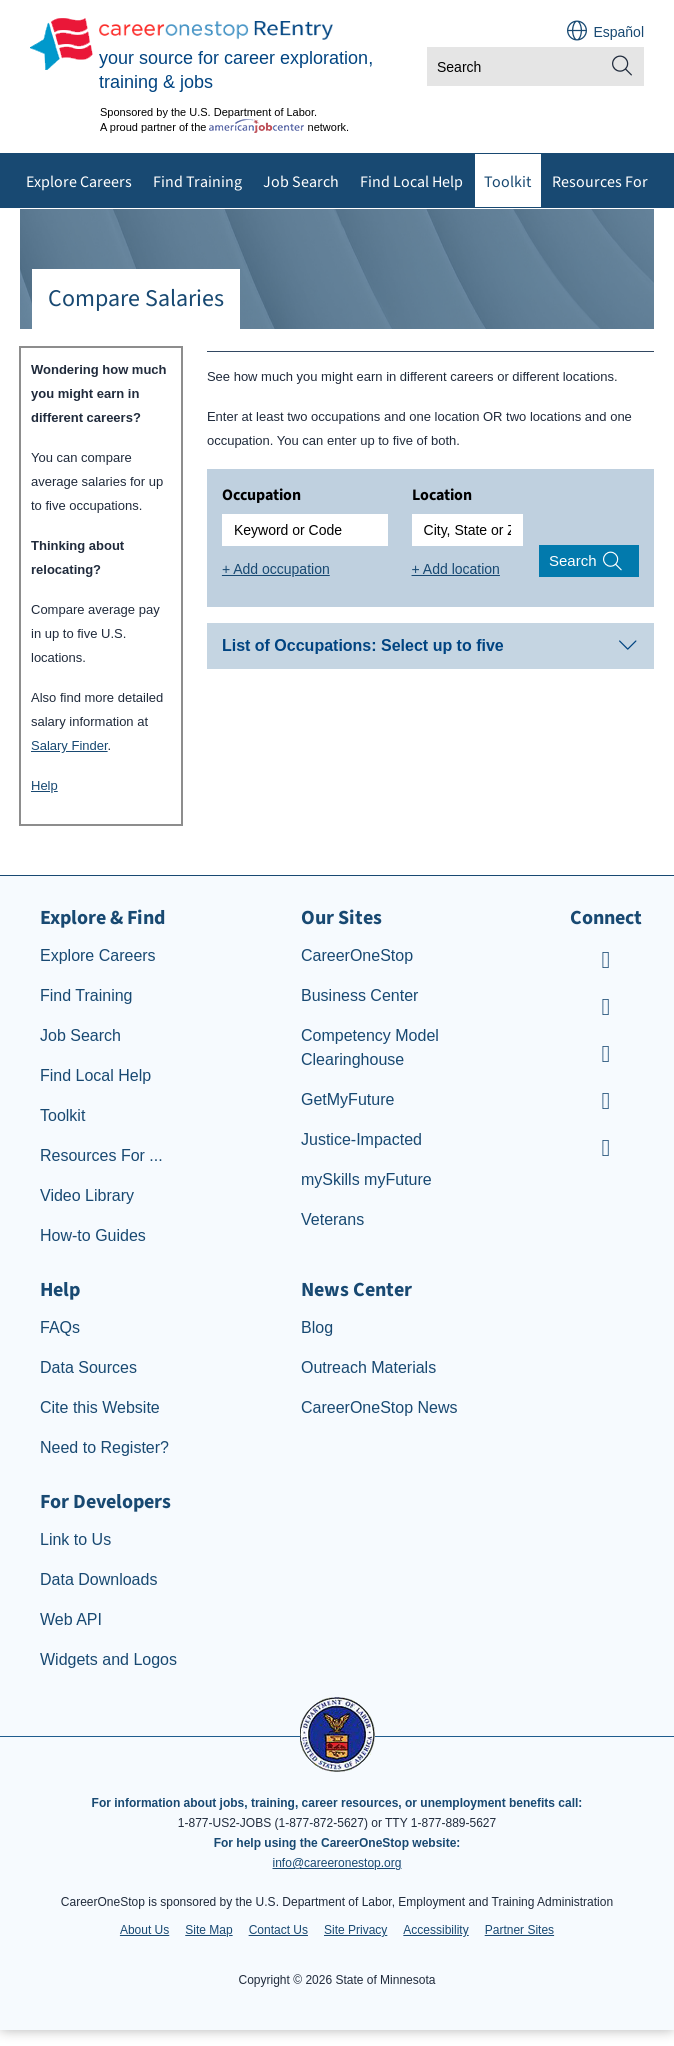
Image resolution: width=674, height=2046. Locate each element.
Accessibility (435, 1930)
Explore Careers (79, 182)
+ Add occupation (276, 569)
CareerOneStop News (379, 1407)
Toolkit (507, 182)
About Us (144, 1930)
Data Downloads (98, 1579)
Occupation (261, 495)
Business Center (359, 995)
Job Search (301, 182)
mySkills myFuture (366, 1179)
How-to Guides (93, 1235)
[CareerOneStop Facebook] (606, 1009)
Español (618, 32)
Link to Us (75, 1539)
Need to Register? (104, 1447)
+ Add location (456, 569)
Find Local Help (411, 182)
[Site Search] (621, 66)
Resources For (600, 182)
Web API (71, 1619)
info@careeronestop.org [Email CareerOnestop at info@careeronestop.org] (337, 1863)
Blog (317, 1327)
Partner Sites (519, 1930)
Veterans (332, 1219)
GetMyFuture (347, 1099)
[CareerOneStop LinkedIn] (606, 1103)
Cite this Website (100, 1407)
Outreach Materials (368, 1367)
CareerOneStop (357, 955)
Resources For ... (101, 1155)
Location (442, 495)
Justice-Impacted (361, 1139)
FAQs (60, 1327)
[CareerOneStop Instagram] (606, 1056)
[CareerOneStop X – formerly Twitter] (606, 1150)
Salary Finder (69, 745)
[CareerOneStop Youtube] (606, 962)
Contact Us (278, 1930)
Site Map (208, 1930)
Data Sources (88, 1367)
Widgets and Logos (108, 1659)
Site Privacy (355, 1930)
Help (44, 785)
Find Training (197, 182)
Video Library (87, 1195)
